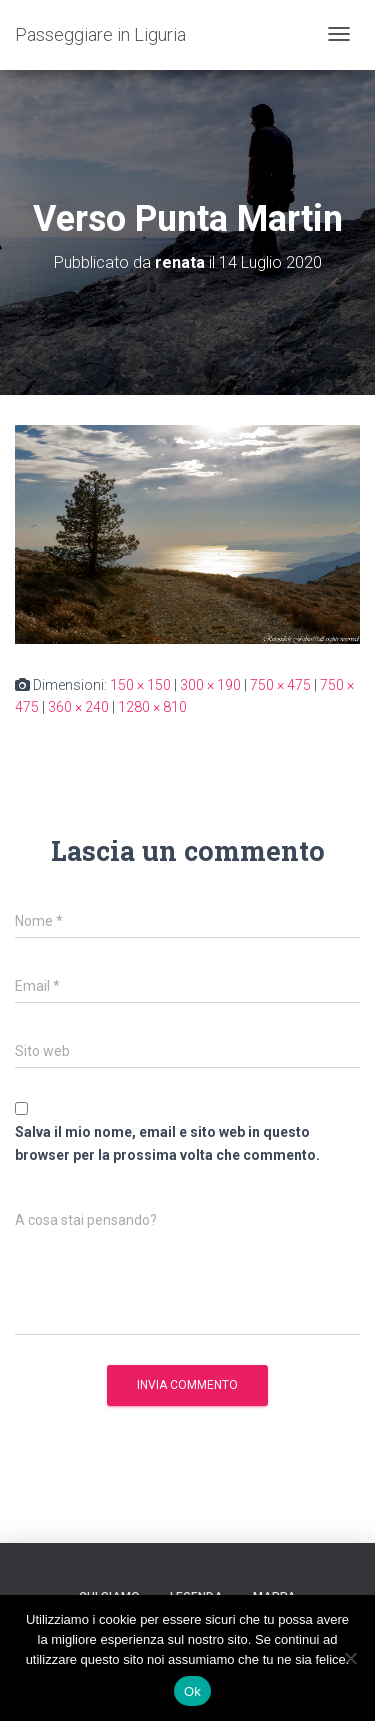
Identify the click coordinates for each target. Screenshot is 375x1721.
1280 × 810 (152, 707)
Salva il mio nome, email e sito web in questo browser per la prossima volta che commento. (167, 1143)
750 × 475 (280, 685)
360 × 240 (78, 707)
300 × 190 (210, 685)
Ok (192, 1691)
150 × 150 (140, 685)
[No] (350, 1658)
